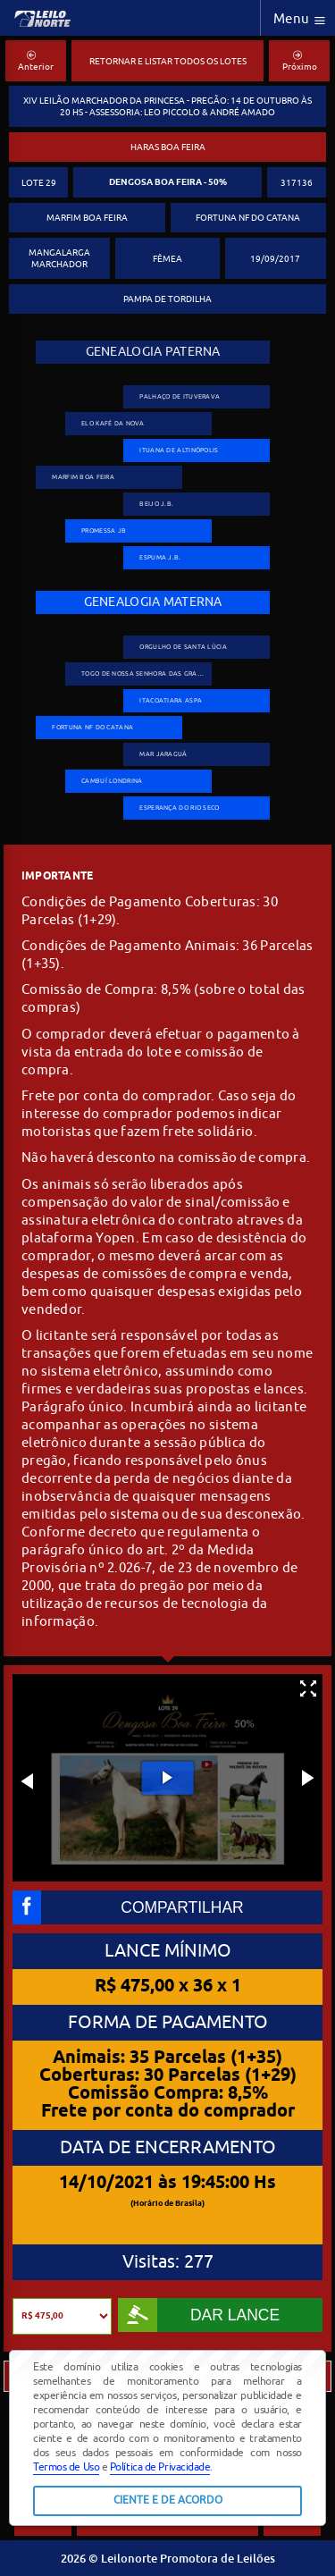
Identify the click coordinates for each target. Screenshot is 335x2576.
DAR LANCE (199, 2315)
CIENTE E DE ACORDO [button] (167, 2500)
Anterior (36, 61)
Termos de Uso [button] (66, 2467)
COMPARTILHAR (128, 1907)
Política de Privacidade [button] (160, 2467)
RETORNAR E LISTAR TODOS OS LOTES (168, 61)
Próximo (299, 61)
